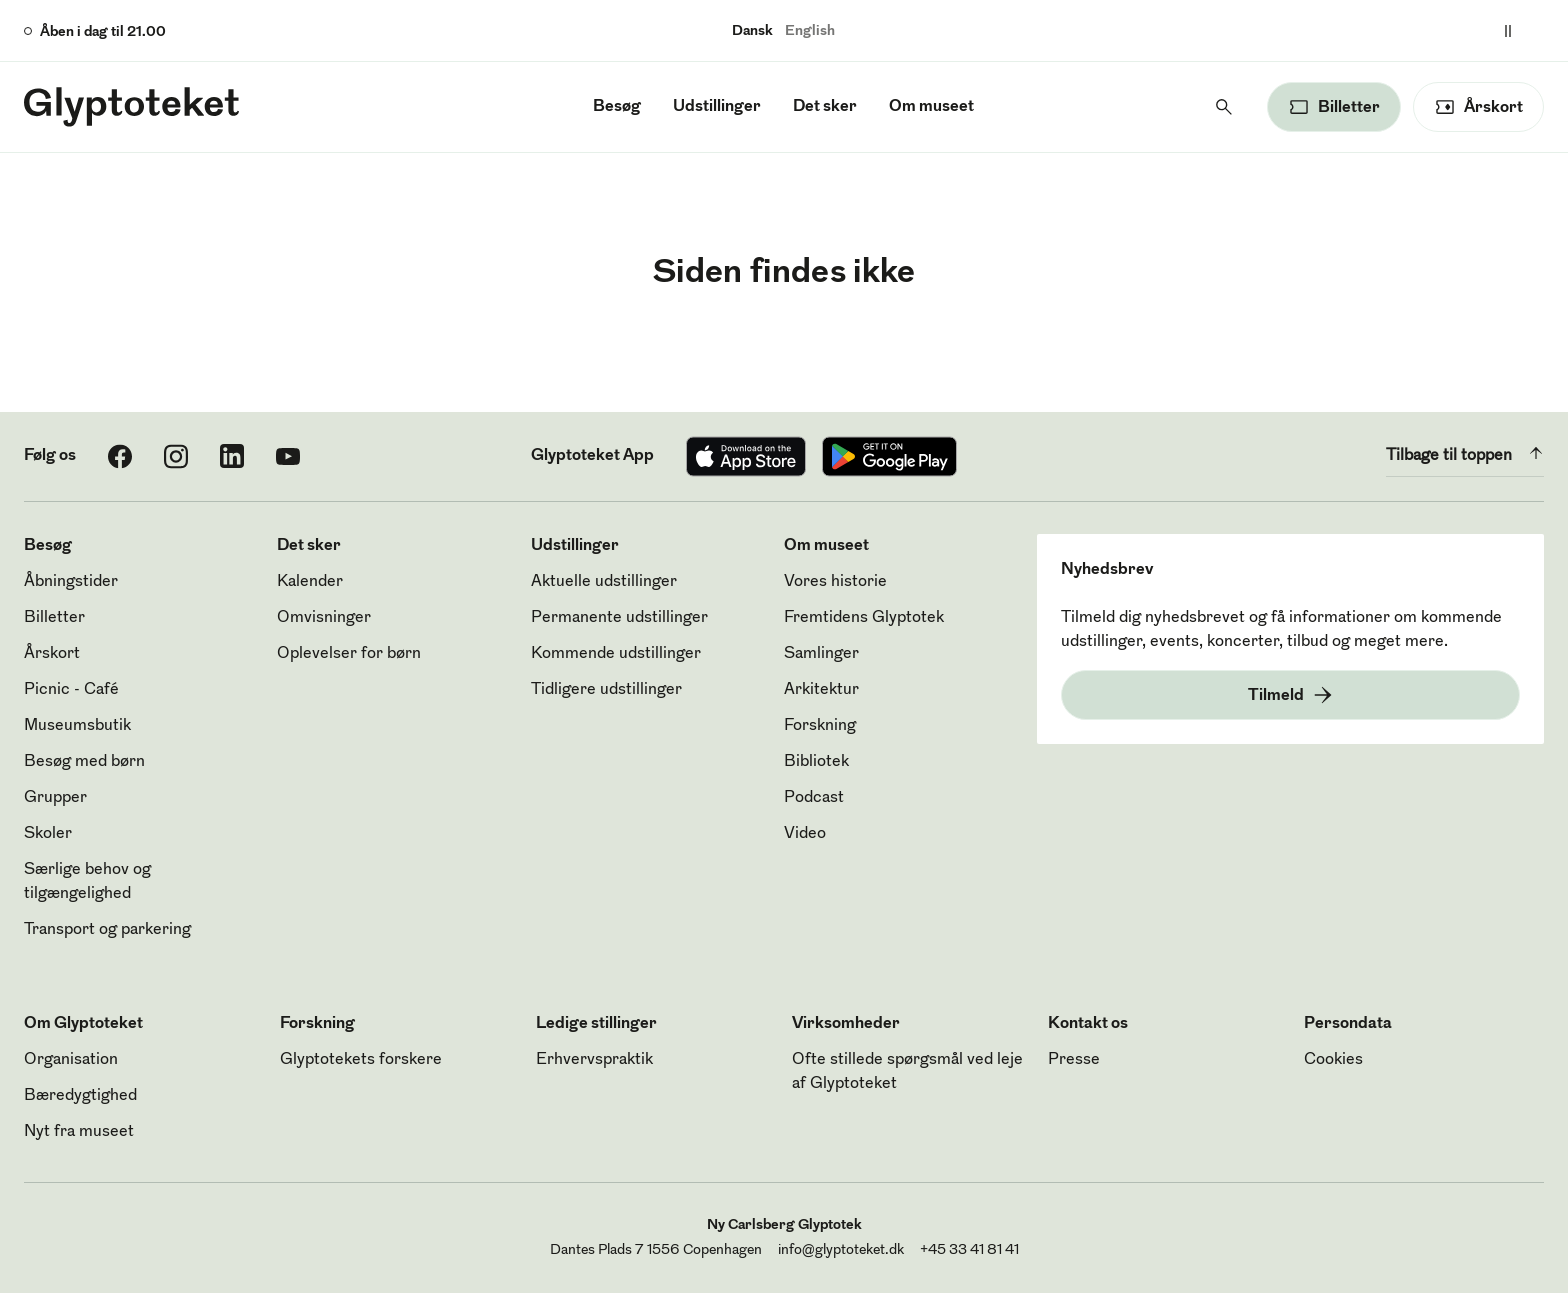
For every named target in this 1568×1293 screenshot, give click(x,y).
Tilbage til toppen (1465, 453)
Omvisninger (324, 618)
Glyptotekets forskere (361, 1060)
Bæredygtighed (80, 1096)
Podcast (814, 798)
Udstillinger (717, 107)
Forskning (820, 726)
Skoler (48, 834)
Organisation (71, 1060)
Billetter (54, 618)
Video (805, 834)
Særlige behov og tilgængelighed (87, 882)
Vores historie (835, 582)
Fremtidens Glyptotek (864, 618)
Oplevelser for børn (349, 654)
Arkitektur (821, 690)
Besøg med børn (84, 762)
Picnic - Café (71, 690)
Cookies (1333, 1060)
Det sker (825, 107)
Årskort (52, 654)
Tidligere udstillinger (606, 690)
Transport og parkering (107, 930)
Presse (1074, 1060)
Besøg (617, 107)
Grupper (55, 798)
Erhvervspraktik (594, 1060)
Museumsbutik (77, 726)
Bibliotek (816, 762)
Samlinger (821, 654)
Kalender (310, 582)
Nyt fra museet (79, 1132)
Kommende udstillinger (616, 654)
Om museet (931, 107)
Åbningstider (71, 582)
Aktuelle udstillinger (604, 582)
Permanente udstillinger (619, 618)
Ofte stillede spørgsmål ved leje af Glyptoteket (907, 1072)
